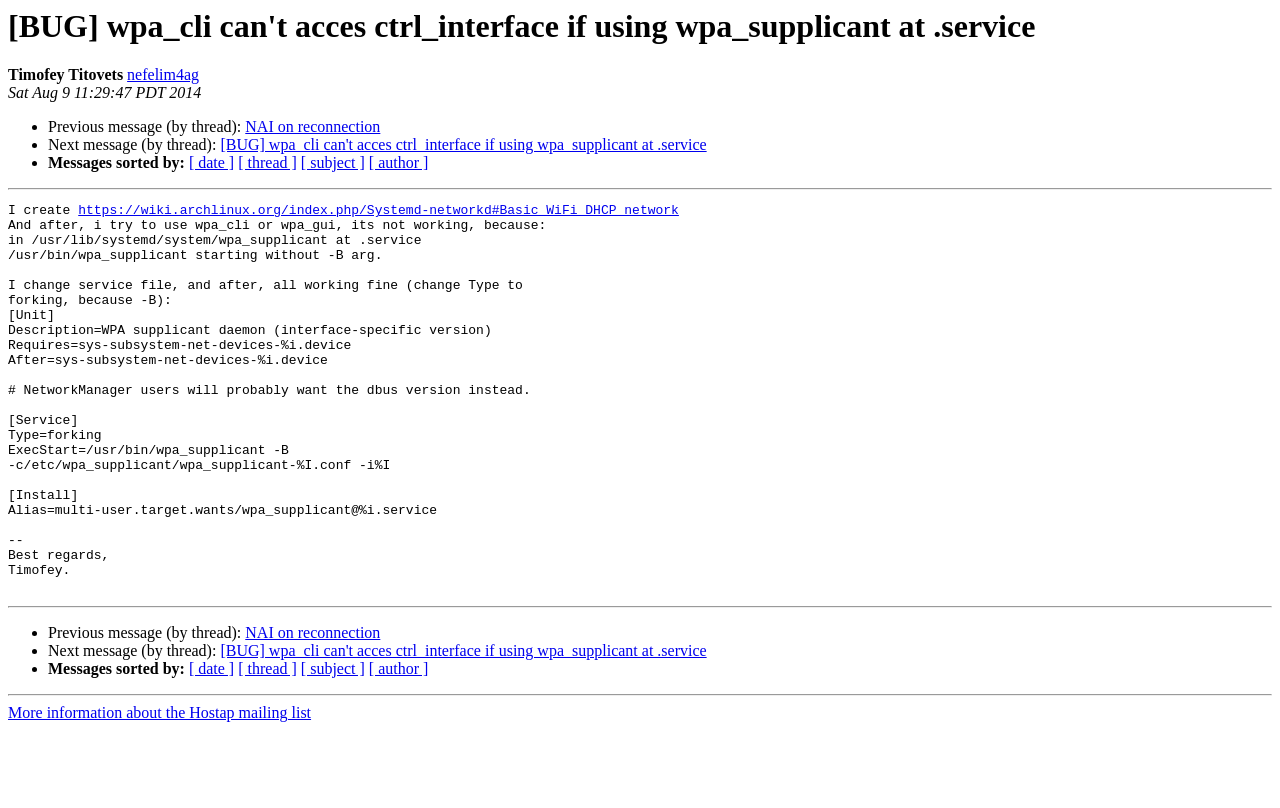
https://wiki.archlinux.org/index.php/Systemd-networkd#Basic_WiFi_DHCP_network (378, 212)
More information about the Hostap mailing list (159, 790)
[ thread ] (267, 162)
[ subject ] (333, 162)
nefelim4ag (163, 74)
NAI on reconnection (312, 126)
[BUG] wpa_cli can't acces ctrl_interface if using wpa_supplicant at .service (463, 144)
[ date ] (211, 162)
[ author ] (399, 162)
